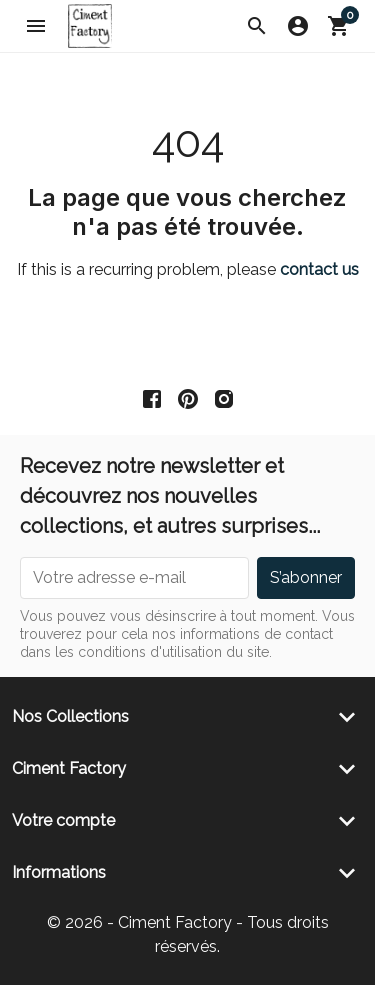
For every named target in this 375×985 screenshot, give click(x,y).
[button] (257, 26)
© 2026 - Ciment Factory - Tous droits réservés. (188, 934)
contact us (319, 269)
